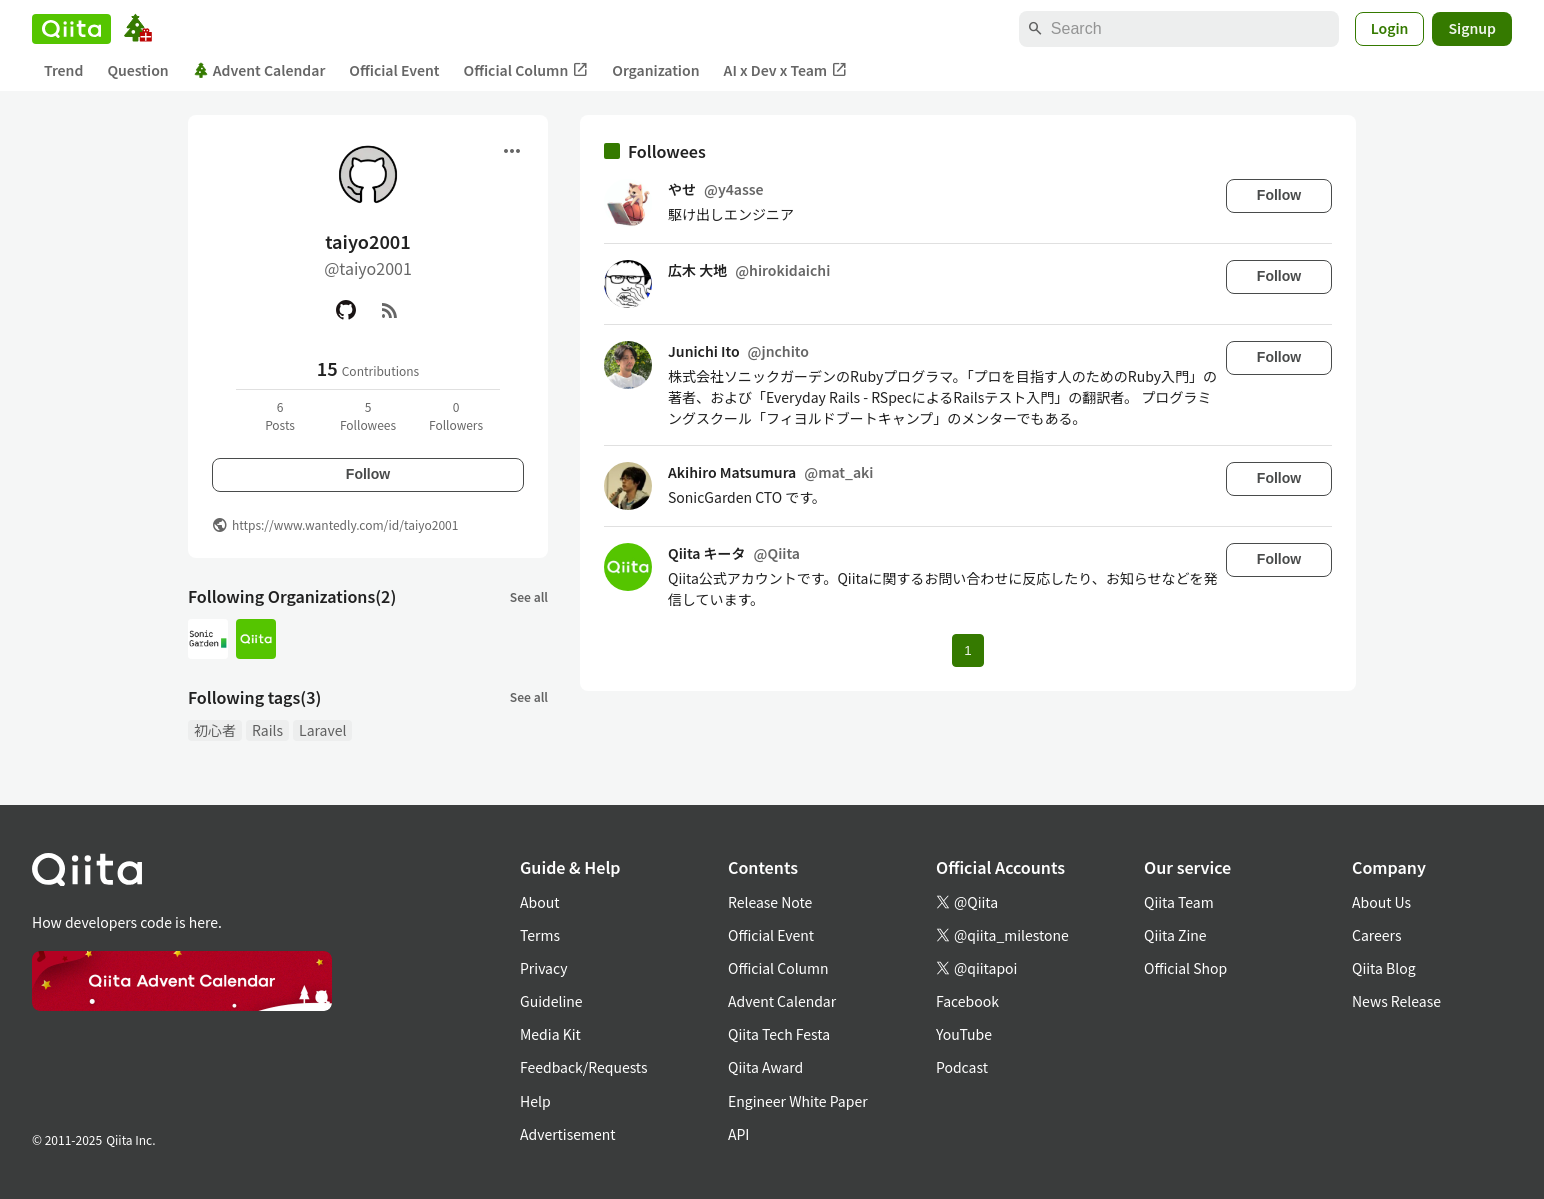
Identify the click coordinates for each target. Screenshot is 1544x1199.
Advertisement (568, 1134)
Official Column (526, 70)
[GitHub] (346, 310)
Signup (1472, 28)
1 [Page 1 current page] (967, 650)
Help (535, 1101)
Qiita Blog (1384, 968)
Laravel (322, 730)
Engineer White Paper (798, 1101)
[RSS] (390, 310)
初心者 (215, 730)
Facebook (967, 1001)
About (539, 902)
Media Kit (550, 1034)
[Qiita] (71, 29)
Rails (267, 730)
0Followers (456, 415)
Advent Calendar (259, 70)
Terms (540, 935)
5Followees (368, 415)
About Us (1381, 902)
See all (529, 596)
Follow (368, 474)
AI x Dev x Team (786, 70)
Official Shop (1185, 968)
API (738, 1134)
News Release (1396, 1001)
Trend (63, 70)
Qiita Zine (1175, 935)
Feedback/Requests (584, 1067)
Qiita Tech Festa (779, 1034)
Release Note (770, 902)
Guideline (551, 1001)
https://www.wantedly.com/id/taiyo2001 (345, 524)
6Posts (280, 415)
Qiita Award (765, 1067)
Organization (655, 70)
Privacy (543, 968)
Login (1390, 28)
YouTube (964, 1034)
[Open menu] (512, 151)
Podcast (962, 1067)
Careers (1376, 935)
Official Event (394, 70)
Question (137, 70)
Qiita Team (1179, 902)
